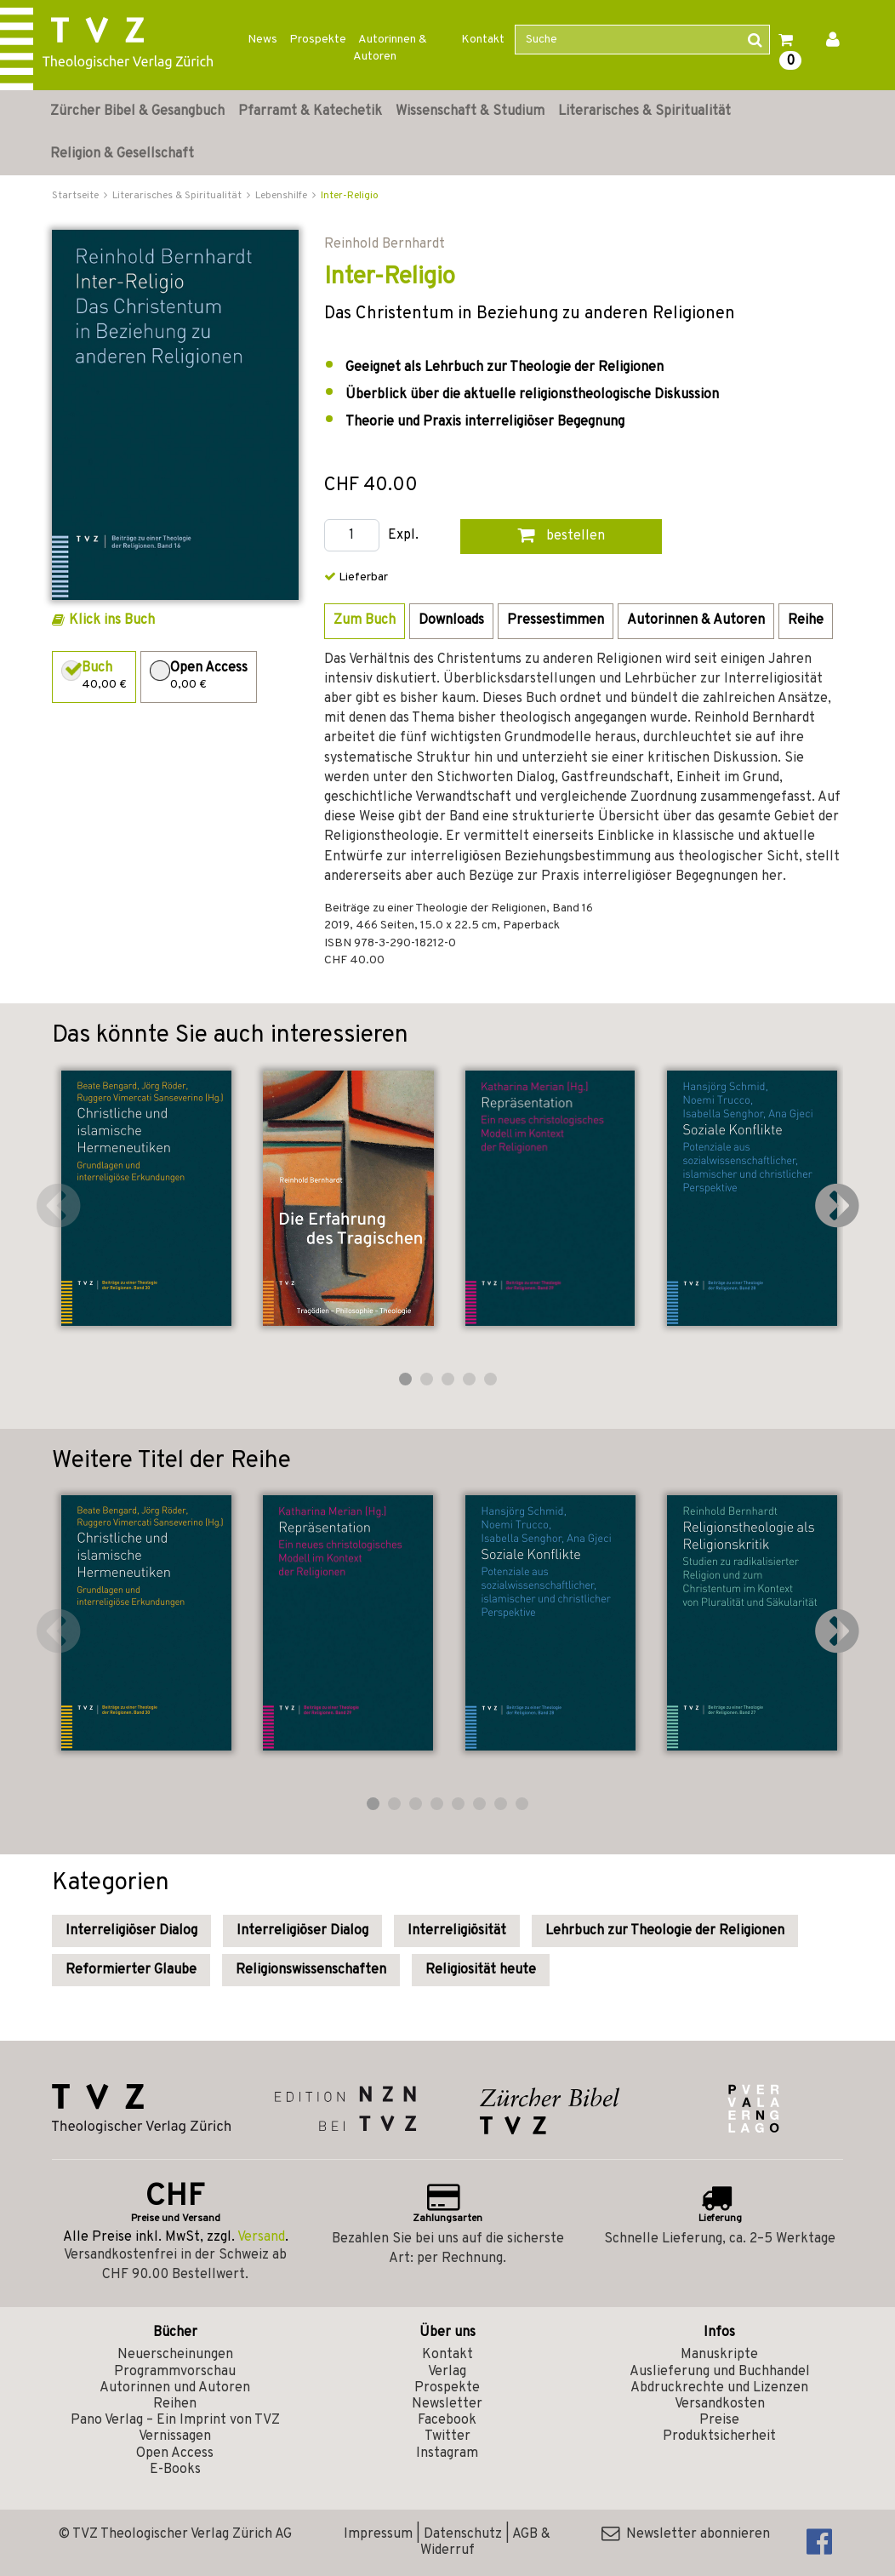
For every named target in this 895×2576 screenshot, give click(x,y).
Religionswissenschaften (311, 1970)
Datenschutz (463, 2534)
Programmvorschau (175, 2371)
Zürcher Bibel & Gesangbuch (137, 111)
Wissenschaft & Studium (470, 111)
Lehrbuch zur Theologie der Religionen (664, 1930)
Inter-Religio (350, 196)
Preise (719, 2420)
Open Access (175, 2453)
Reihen (175, 2404)
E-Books (175, 2469)
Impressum (378, 2534)
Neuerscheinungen (175, 2354)
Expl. (403, 536)
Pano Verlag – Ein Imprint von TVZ (175, 2420)
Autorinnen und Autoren (175, 2387)
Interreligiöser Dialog (131, 1930)
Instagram (447, 2453)
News (262, 39)
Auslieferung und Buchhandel (720, 2371)
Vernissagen (175, 2436)
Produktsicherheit (719, 2436)
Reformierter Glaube (131, 1970)
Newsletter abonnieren (685, 2534)
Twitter (447, 2436)
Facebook (447, 2420)
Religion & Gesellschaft (122, 154)
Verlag (447, 2371)
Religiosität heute (480, 1970)
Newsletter (447, 2404)
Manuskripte (719, 2354)
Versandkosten (720, 2404)
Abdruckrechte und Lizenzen (719, 2387)
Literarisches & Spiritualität (644, 111)
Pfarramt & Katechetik (310, 111)
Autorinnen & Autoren (390, 48)
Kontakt (483, 39)
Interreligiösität (457, 1930)
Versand (261, 2237)
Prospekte (317, 39)
